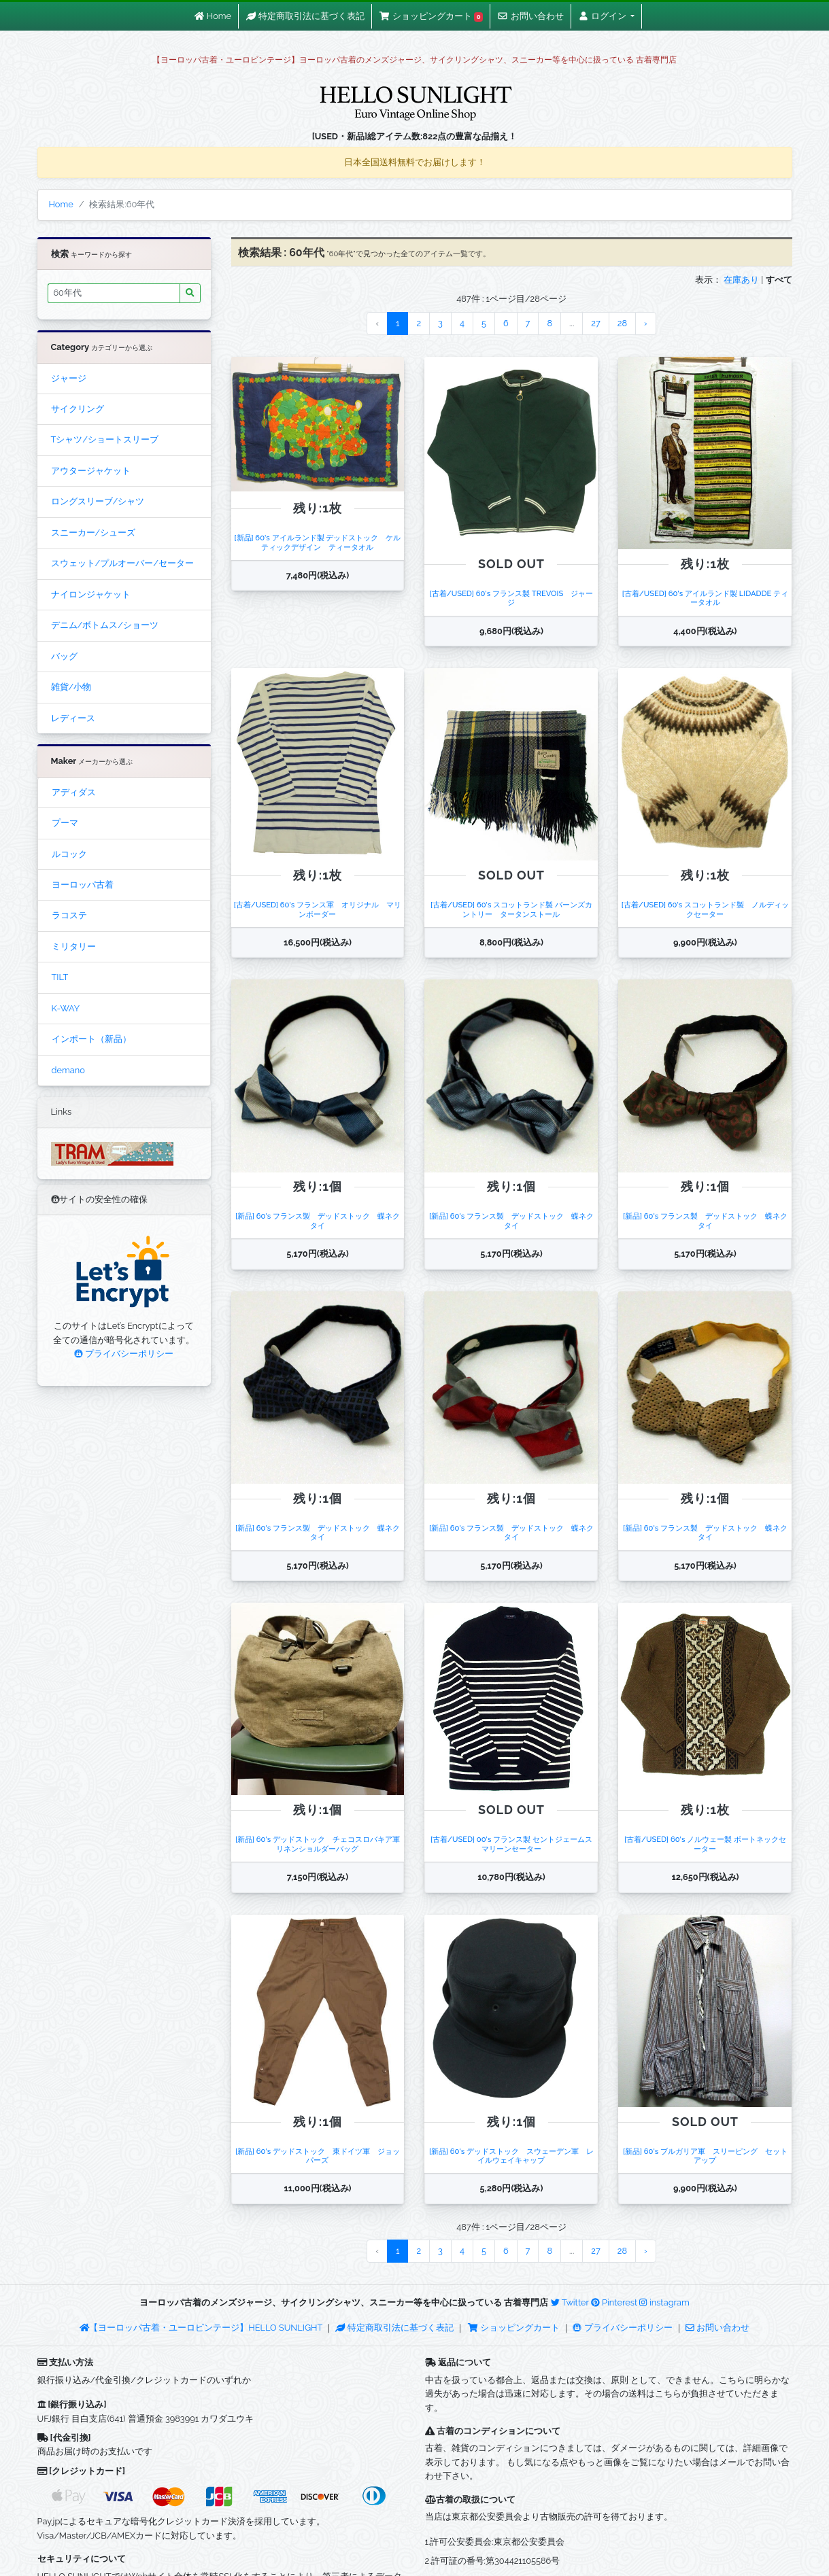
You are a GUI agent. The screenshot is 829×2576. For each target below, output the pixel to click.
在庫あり (741, 280)
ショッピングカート (514, 2327)
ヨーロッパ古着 (83, 885)
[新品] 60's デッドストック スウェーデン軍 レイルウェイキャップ (511, 2155)
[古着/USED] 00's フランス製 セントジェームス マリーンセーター (515, 1843)
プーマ (65, 823)
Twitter (570, 2302)
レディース (73, 718)
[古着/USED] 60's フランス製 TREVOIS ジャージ (512, 598)
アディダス (74, 792)
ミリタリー (74, 946)
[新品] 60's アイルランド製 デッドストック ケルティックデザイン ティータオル (317, 542)
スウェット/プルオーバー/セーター (122, 563)
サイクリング (77, 409)
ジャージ (68, 378)
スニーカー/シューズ (93, 532)
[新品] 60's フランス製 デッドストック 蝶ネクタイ (317, 1220)
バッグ (64, 656)
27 (595, 323)
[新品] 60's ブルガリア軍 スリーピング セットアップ (705, 2155)
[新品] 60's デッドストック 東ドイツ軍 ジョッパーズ (317, 2155)
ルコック (69, 854)
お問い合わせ (717, 2327)
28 (622, 323)
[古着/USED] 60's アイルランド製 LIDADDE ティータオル (705, 598)
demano (68, 1070)
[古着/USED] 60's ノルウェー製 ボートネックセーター (705, 1843)
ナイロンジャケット (91, 594)
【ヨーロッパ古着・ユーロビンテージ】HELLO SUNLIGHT (201, 2327)
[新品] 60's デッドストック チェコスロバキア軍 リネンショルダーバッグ (321, 1843)
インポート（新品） (91, 1039)
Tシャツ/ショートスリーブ (105, 439)
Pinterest (614, 2302)
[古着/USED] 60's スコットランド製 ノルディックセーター (705, 909)
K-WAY (66, 1008)
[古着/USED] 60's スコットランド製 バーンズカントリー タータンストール (511, 909)
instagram (664, 2302)
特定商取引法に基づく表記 (394, 2327)
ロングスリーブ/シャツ (98, 501)
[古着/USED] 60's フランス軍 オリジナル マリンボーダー (317, 909)
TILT (60, 977)
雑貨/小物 (71, 687)
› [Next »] (645, 323)
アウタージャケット (91, 471)
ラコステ (69, 915)
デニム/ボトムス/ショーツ (104, 625)
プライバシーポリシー (123, 1353)
